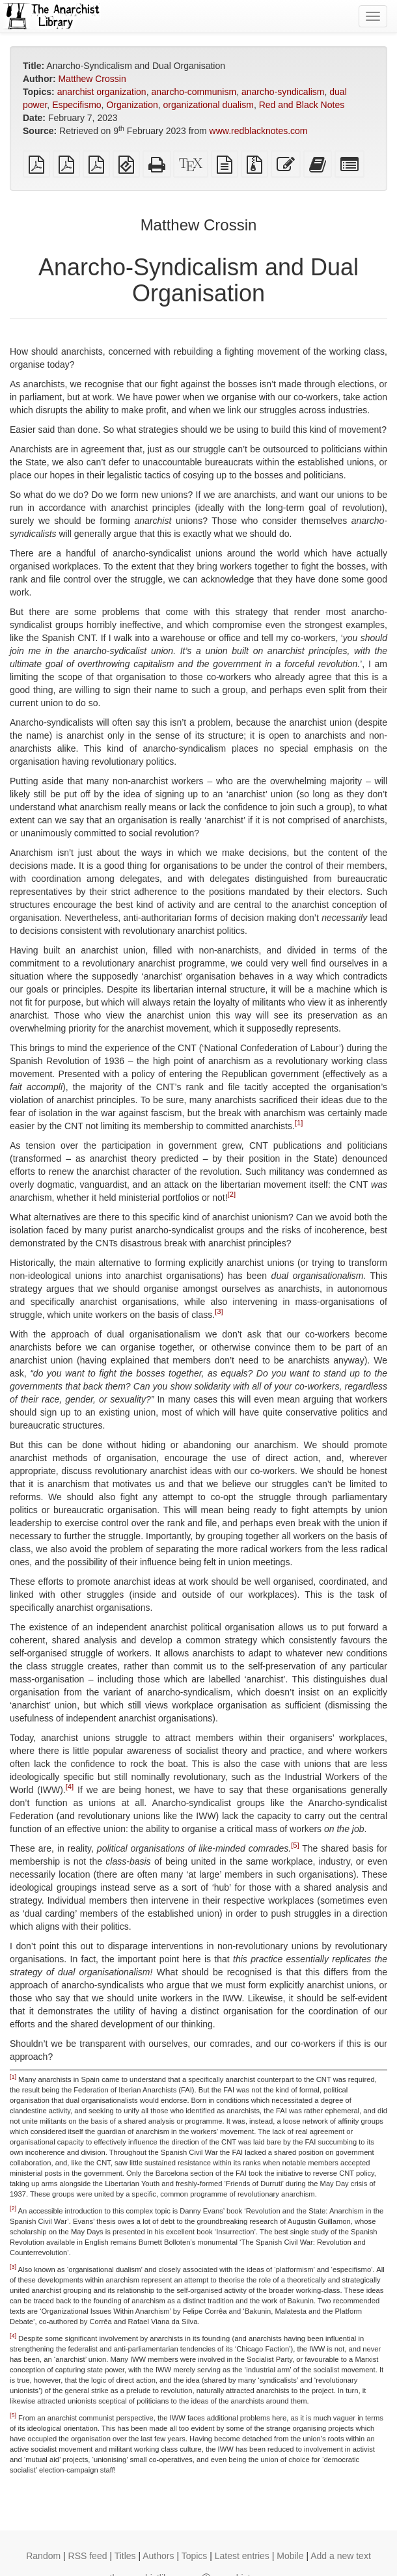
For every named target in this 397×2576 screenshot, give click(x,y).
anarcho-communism (193, 92)
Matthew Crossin (92, 79)
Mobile (290, 2556)
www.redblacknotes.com (259, 131)
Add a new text (340, 2556)
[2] (232, 1195)
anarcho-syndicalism (283, 92)
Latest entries (242, 2556)
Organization (131, 105)
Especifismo (76, 105)
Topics (195, 2556)
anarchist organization (101, 92)
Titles (125, 2556)
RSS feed (87, 2556)
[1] (299, 1123)
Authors (158, 2556)
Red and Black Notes (302, 105)
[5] (295, 1846)
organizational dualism (208, 105)
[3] (219, 1312)
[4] (70, 1787)
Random (43, 2556)
